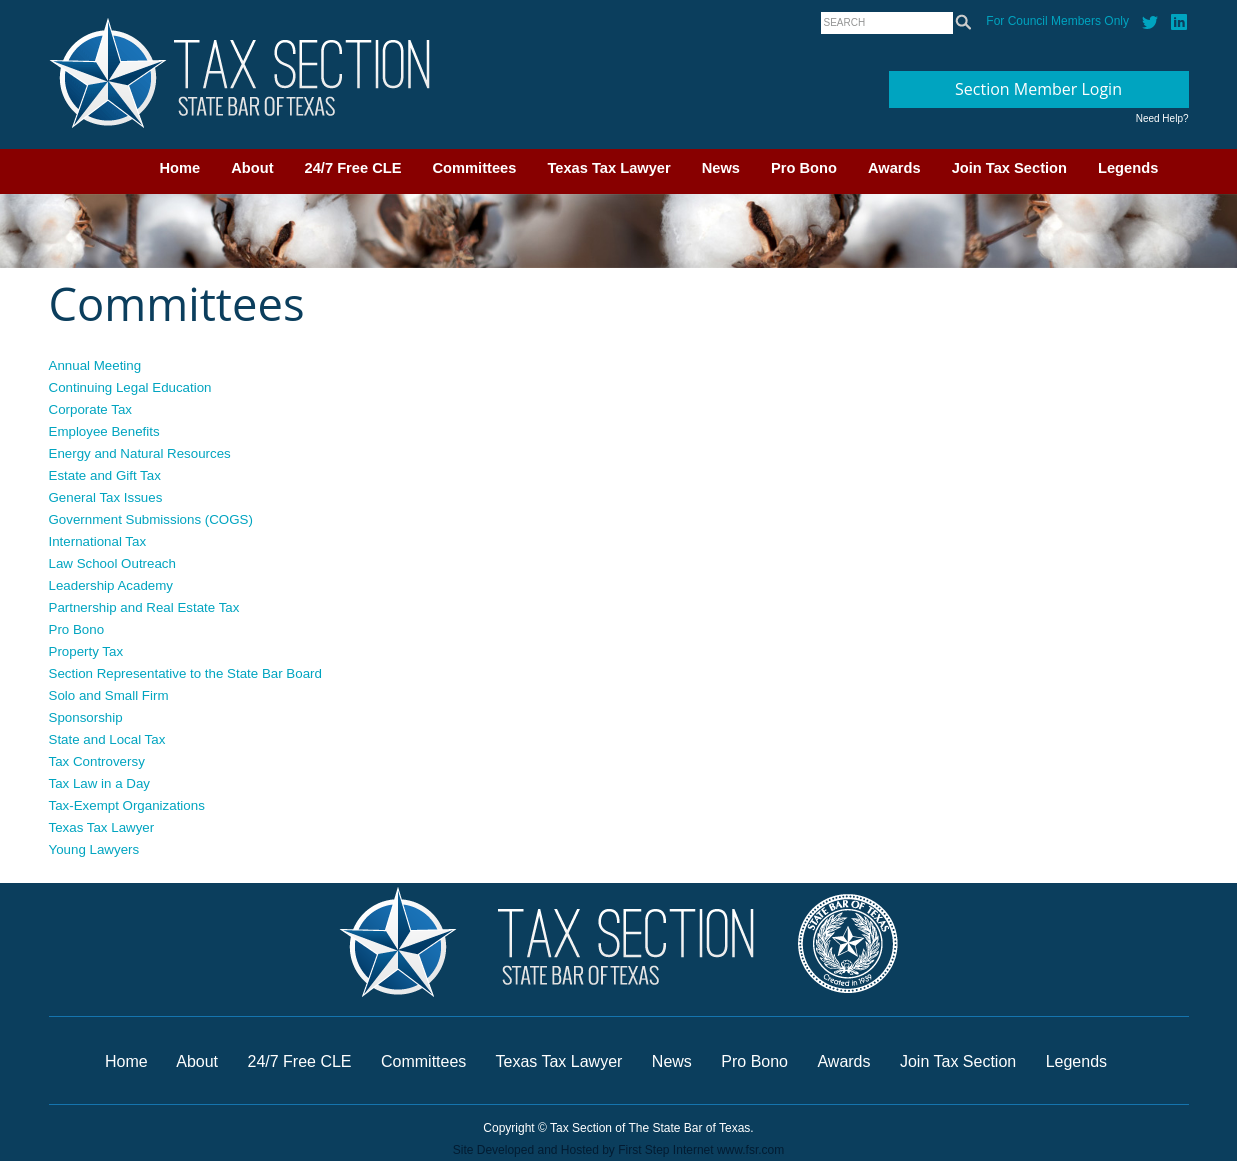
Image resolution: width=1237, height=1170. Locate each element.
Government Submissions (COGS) (151, 519)
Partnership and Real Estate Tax (144, 607)
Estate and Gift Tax (105, 475)
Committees (475, 168)
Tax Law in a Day (100, 783)
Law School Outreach (112, 563)
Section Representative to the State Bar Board (185, 673)
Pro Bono (804, 168)
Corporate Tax (90, 409)
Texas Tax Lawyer (608, 168)
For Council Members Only (1057, 21)
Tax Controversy (97, 761)
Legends (1128, 168)
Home (180, 168)
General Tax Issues (106, 497)
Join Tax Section (1009, 168)
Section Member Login (1038, 89)
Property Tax (86, 651)
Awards (894, 168)
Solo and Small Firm (109, 695)
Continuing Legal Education (130, 387)
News (721, 168)
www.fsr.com (750, 1150)
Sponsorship (86, 717)
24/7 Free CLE (353, 168)
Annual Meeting (95, 365)
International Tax (98, 541)
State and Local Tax (107, 739)
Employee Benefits (104, 431)
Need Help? (1162, 118)
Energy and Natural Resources (140, 453)
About (252, 168)
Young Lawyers (94, 849)
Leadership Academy (111, 585)
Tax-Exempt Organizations (127, 805)
